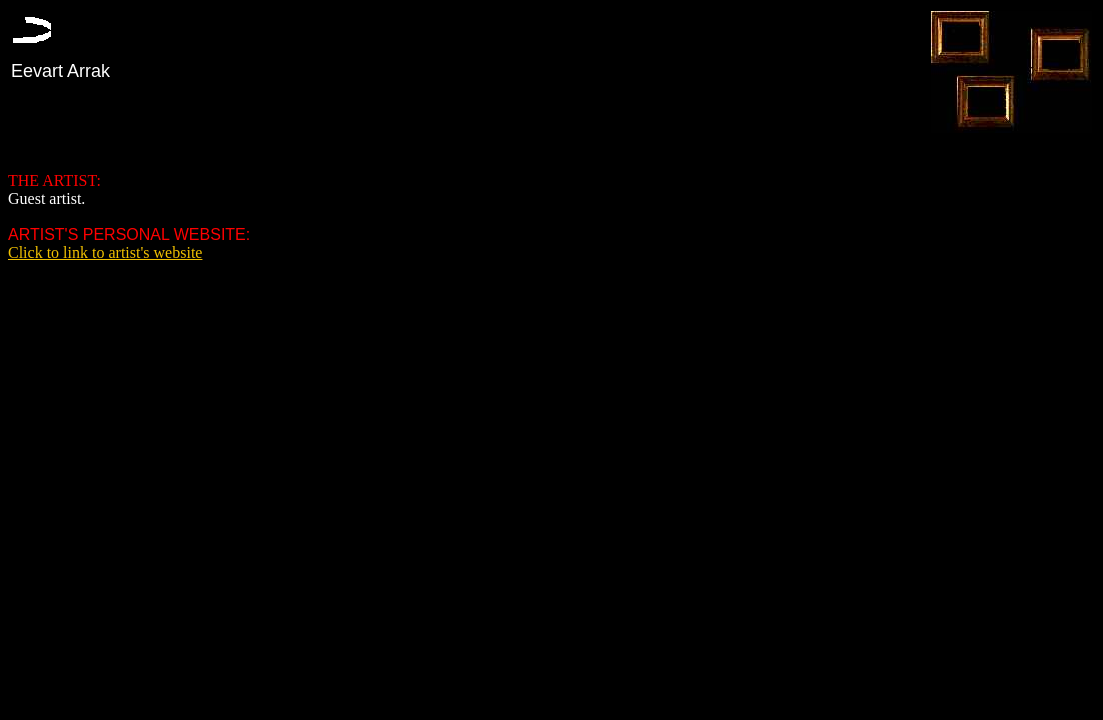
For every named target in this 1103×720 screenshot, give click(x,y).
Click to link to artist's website (105, 252)
